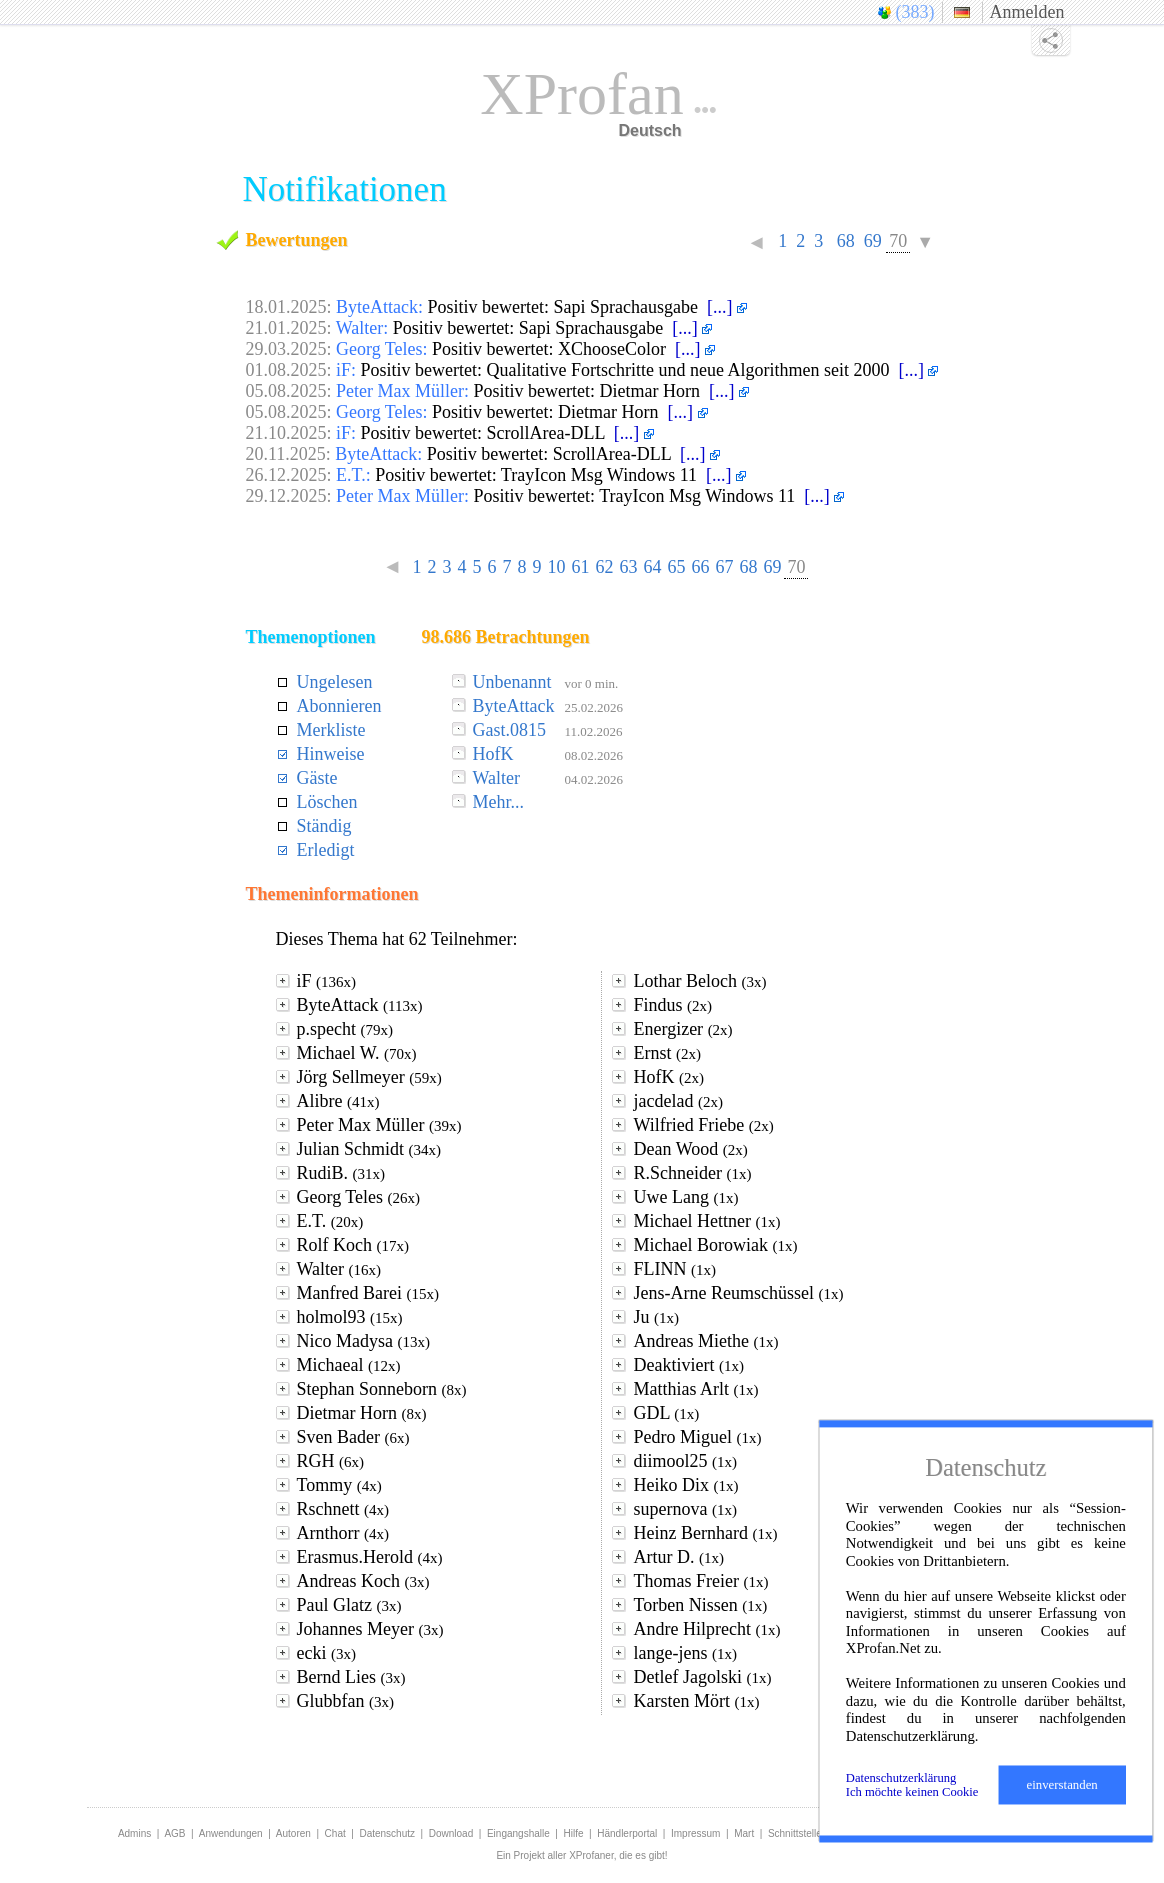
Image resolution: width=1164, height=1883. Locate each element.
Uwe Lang (685, 1197)
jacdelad (677, 1101)
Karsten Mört (696, 1701)
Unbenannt (512, 682)
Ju (656, 1317)
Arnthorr (343, 1533)
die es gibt (642, 1855)
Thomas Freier (700, 1581)
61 (580, 567)
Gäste (317, 778)
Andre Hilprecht (706, 1629)
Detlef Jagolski (702, 1677)
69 (872, 241)
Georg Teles (359, 1197)
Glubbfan (345, 1701)
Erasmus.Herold (370, 1557)
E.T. (330, 1221)
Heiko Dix (685, 1485)
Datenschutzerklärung (901, 1778)
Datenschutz (387, 1833)
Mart (744, 1833)
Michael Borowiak (715, 1245)
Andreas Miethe (705, 1341)
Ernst (667, 1053)
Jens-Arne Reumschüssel (738, 1293)
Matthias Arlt (695, 1389)
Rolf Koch (353, 1245)
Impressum (695, 1833)
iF (327, 981)
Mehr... (499, 802)
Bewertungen (297, 240)
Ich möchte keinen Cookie (912, 1792)
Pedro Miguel (697, 1437)
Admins (134, 1833)
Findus (672, 1005)
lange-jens (684, 1653)
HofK (493, 754)
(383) (915, 12)
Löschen (327, 802)
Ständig (324, 826)
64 (652, 567)
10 (556, 567)
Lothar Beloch (699, 981)
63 (628, 567)
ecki (326, 1653)
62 (604, 567)
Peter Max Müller (379, 1125)
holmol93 (350, 1317)
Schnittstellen (797, 1833)
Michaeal (349, 1365)
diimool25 (685, 1461)
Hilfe (574, 1833)
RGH (331, 1461)
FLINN (674, 1269)
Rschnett (343, 1509)
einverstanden (1062, 1785)
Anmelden (1027, 12)
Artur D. (678, 1557)
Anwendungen (231, 1833)
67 (724, 567)
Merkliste (331, 730)
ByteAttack (514, 706)
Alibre (338, 1101)
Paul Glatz (349, 1605)
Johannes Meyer (370, 1629)
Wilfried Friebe (703, 1125)
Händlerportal (627, 1833)
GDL (666, 1413)
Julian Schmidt (369, 1149)
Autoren (293, 1833)
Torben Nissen (700, 1605)
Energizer (682, 1029)
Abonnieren (339, 706)
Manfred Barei (368, 1293)
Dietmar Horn (362, 1413)
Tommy (339, 1485)
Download (451, 1833)
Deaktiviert (688, 1365)
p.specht (345, 1029)
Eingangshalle (518, 1833)
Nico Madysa (363, 1341)
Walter (497, 778)
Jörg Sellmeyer (369, 1077)
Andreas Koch (363, 1581)
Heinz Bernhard (705, 1533)
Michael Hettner (706, 1221)
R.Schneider (692, 1173)
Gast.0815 (510, 730)
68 (845, 241)
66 (700, 567)
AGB (174, 1833)
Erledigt (326, 850)
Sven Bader (353, 1437)
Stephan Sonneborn (382, 1389)
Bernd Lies (351, 1677)
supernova (684, 1509)
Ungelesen (335, 682)
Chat (335, 1833)
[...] (727, 307)
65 (676, 567)
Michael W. (357, 1053)
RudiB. (341, 1173)
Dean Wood (690, 1149)
